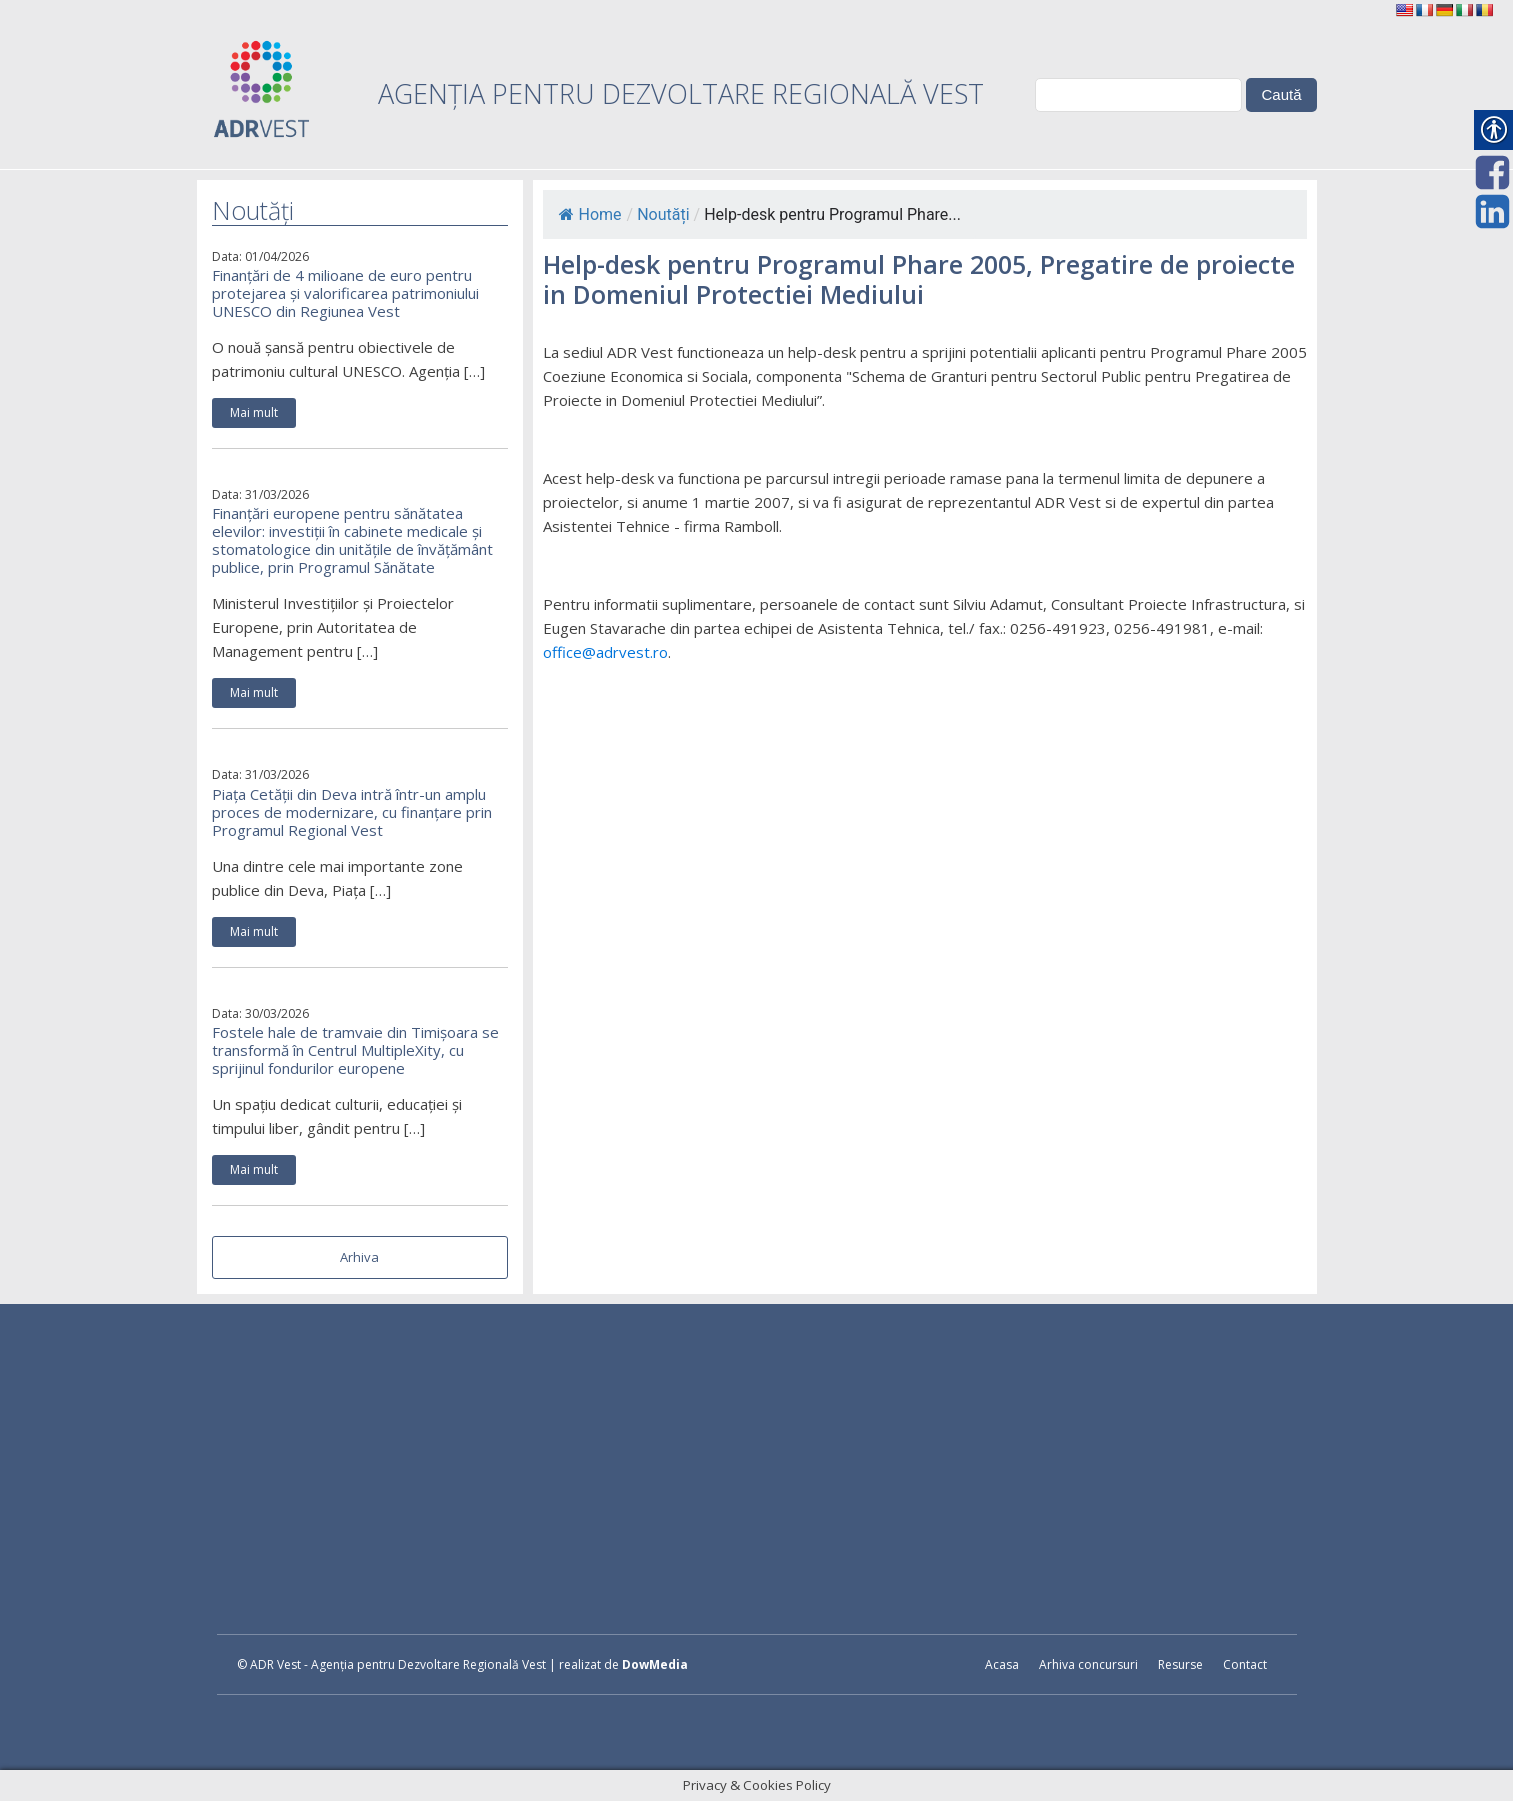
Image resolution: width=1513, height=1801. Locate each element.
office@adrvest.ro (605, 652)
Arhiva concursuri (1088, 1664)
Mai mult (254, 412)
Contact (1245, 1664)
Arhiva (359, 1257)
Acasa (1002, 1664)
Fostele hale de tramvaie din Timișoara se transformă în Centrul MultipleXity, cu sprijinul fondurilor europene (355, 1050)
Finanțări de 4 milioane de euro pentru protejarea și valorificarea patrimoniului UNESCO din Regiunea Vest (345, 293)
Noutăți (663, 214)
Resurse (1180, 1664)
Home (590, 214)
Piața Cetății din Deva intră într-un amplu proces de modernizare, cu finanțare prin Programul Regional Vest (352, 812)
